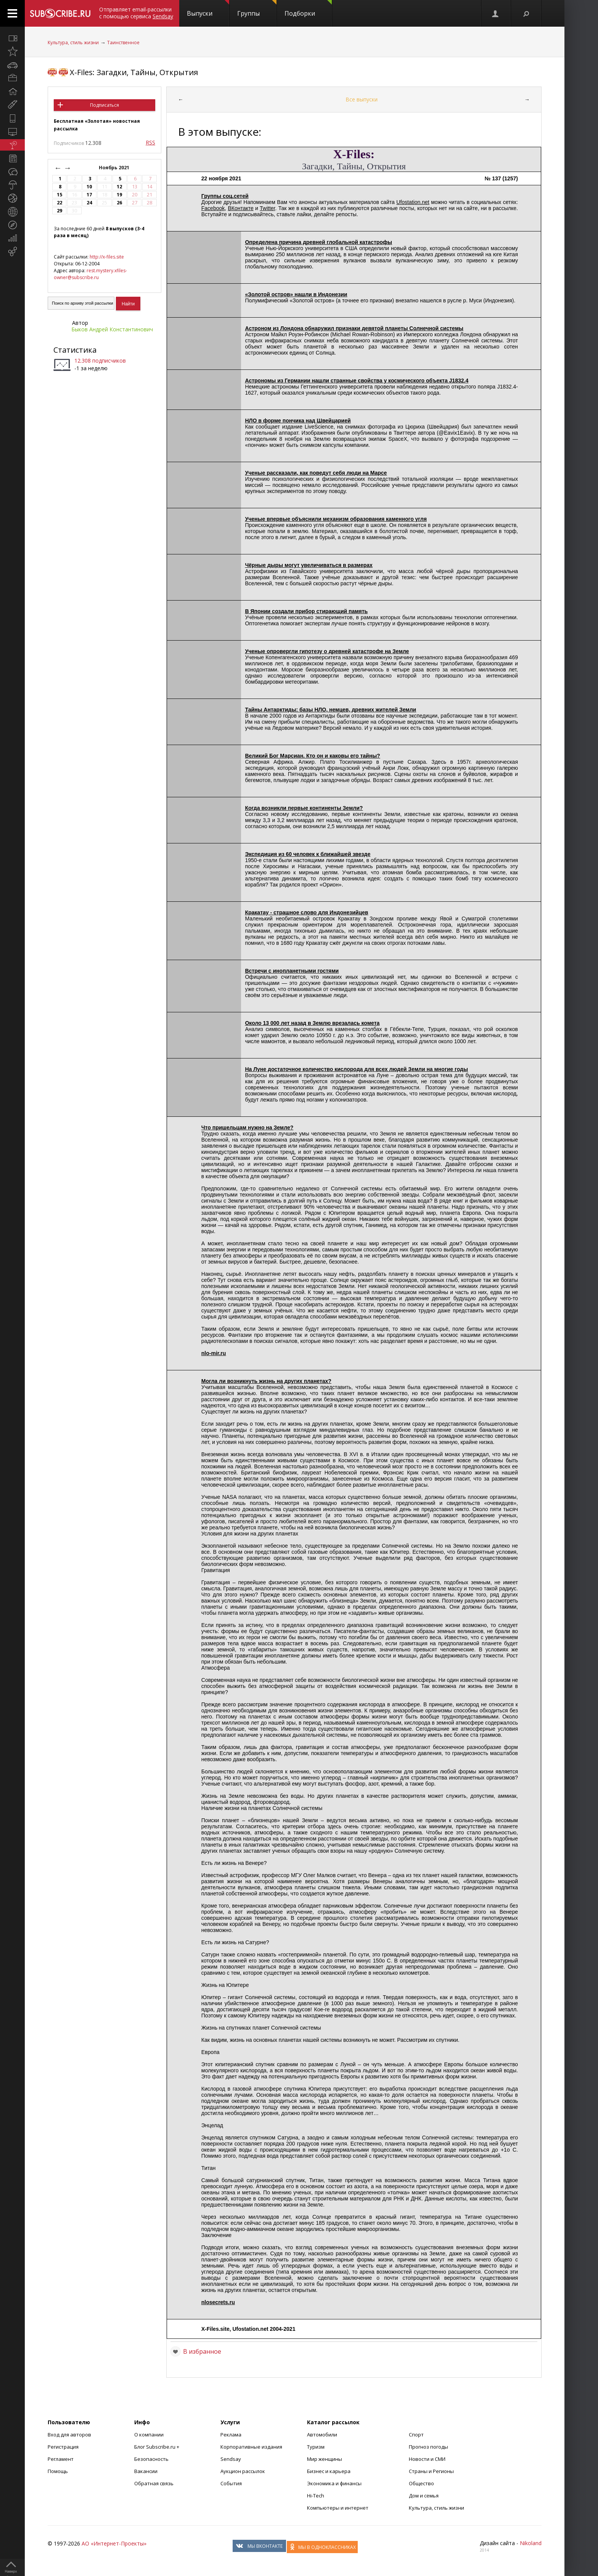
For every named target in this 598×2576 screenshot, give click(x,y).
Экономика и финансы (334, 2483)
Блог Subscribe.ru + (157, 2446)
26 (119, 202)
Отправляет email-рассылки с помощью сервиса (136, 13)
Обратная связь (154, 2483)
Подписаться (104, 105)
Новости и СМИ (427, 2459)
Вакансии (146, 2471)
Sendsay (230, 2459)
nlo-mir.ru (213, 1353)
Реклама (230, 2434)
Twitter (267, 208)
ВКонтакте (240, 208)
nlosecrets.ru (218, 2302)
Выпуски (208, 9)
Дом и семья (424, 2495)
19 (119, 194)
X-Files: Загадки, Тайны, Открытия (134, 72)
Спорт (416, 2434)
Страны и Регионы (431, 2471)
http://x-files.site (107, 257)
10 (89, 186)
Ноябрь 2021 (114, 167)
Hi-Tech (315, 2495)
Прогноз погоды (428, 2446)
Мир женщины (324, 2459)
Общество (421, 2483)
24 (89, 202)
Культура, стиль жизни (73, 42)
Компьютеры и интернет (337, 2507)
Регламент (61, 2459)
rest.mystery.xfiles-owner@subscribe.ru (90, 274)
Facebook (213, 208)
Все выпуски (362, 99)
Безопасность (151, 2459)
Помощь (58, 2471)
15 (59, 194)
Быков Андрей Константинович (112, 329)
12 (119, 186)
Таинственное (123, 42)
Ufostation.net (412, 202)
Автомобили (322, 2434)
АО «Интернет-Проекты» (114, 2543)
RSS (150, 142)
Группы (256, 9)
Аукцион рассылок (242, 2471)
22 (59, 202)
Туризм (316, 2446)
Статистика (74, 350)
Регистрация (63, 2446)
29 (59, 210)
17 (89, 194)
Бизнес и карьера (328, 2471)
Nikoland (531, 2543)
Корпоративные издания (251, 2446)
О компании (149, 2434)
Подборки (308, 9)
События (231, 2483)
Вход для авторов (69, 2434)
